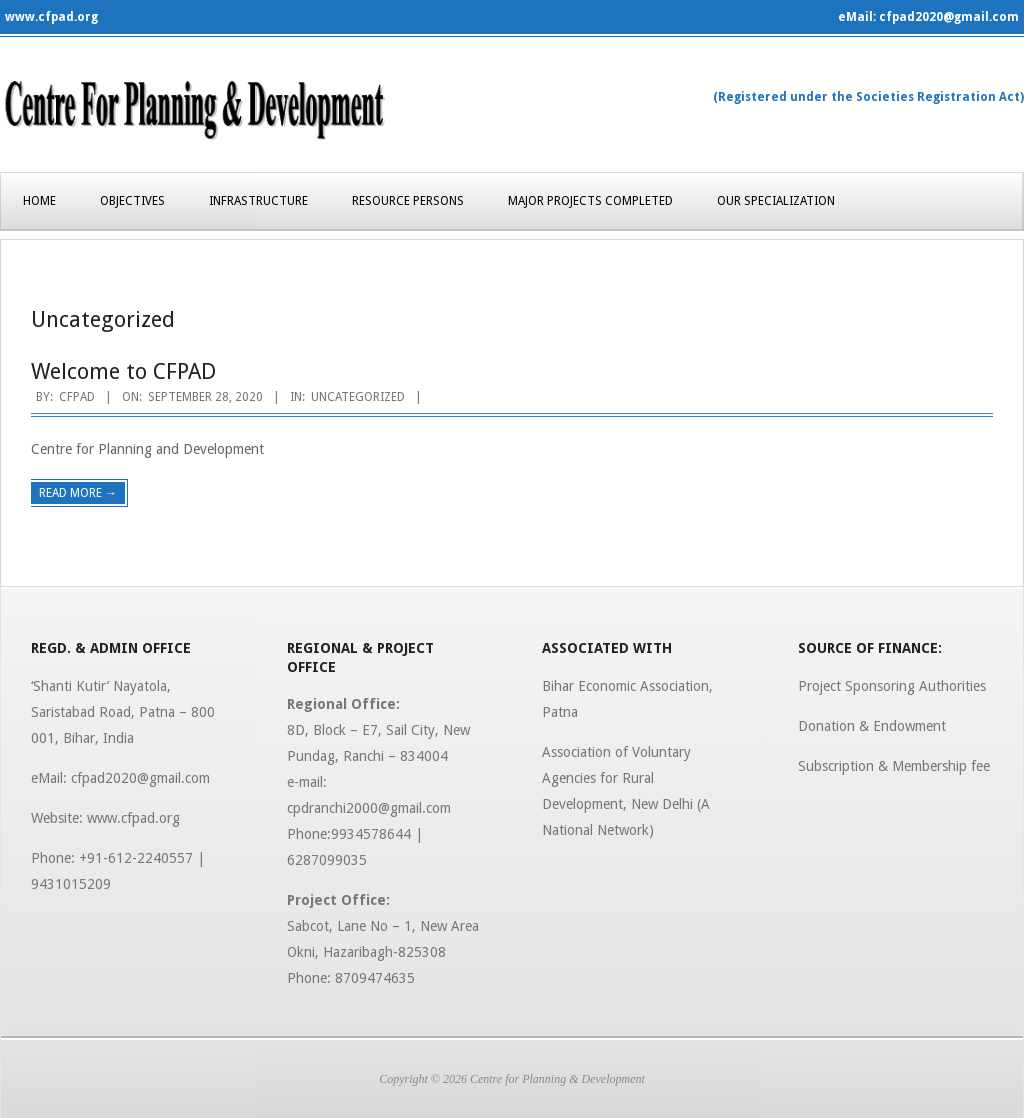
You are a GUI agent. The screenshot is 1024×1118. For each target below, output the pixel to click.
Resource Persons (408, 201)
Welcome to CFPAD (123, 371)
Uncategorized (358, 397)
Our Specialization (776, 201)
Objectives (132, 201)
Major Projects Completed (590, 201)
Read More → (78, 493)
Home (39, 201)
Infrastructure (258, 201)
